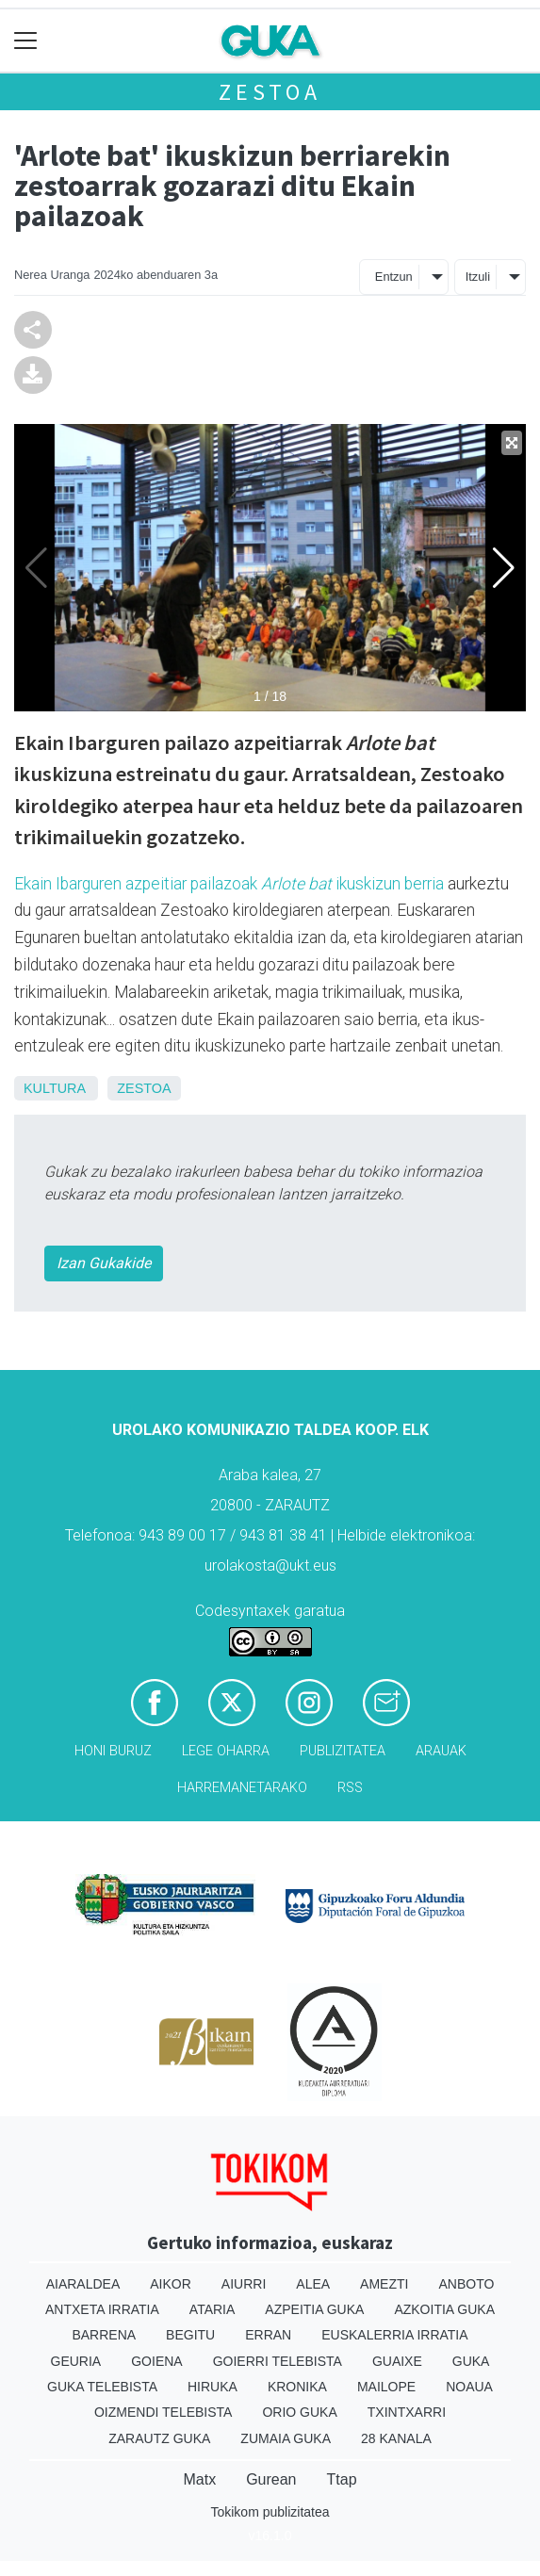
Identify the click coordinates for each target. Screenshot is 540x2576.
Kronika (297, 2386)
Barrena (104, 2334)
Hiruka (212, 2386)
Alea (313, 2283)
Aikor (170, 2283)
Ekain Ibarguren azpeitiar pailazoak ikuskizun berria (229, 883)
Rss (350, 1788)
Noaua (469, 2386)
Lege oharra (226, 1751)
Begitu (190, 2334)
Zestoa (270, 91)
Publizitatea (342, 1751)
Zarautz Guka (159, 2438)
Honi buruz (113, 1751)
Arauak (441, 1751)
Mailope (386, 2386)
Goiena (156, 2361)
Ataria (212, 2309)
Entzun (394, 276)
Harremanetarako (242, 1788)
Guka (471, 2361)
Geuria (76, 2361)
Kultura (54, 1088)
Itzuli (478, 276)
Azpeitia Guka (314, 2309)
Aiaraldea (83, 2283)
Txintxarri (407, 2412)
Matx (199, 2479)
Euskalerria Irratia (394, 2334)
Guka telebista (102, 2386)
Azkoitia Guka (444, 2309)
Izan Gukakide (104, 1263)
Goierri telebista (277, 2361)
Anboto (466, 2283)
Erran (268, 2334)
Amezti (384, 2283)
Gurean (271, 2479)
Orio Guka (299, 2412)
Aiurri (243, 2283)
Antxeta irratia (102, 2309)
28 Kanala (396, 2438)
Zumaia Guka (285, 2438)
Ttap (342, 2479)
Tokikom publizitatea (269, 2511)
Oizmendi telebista (163, 2412)
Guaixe (397, 2361)
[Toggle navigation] (26, 40)
